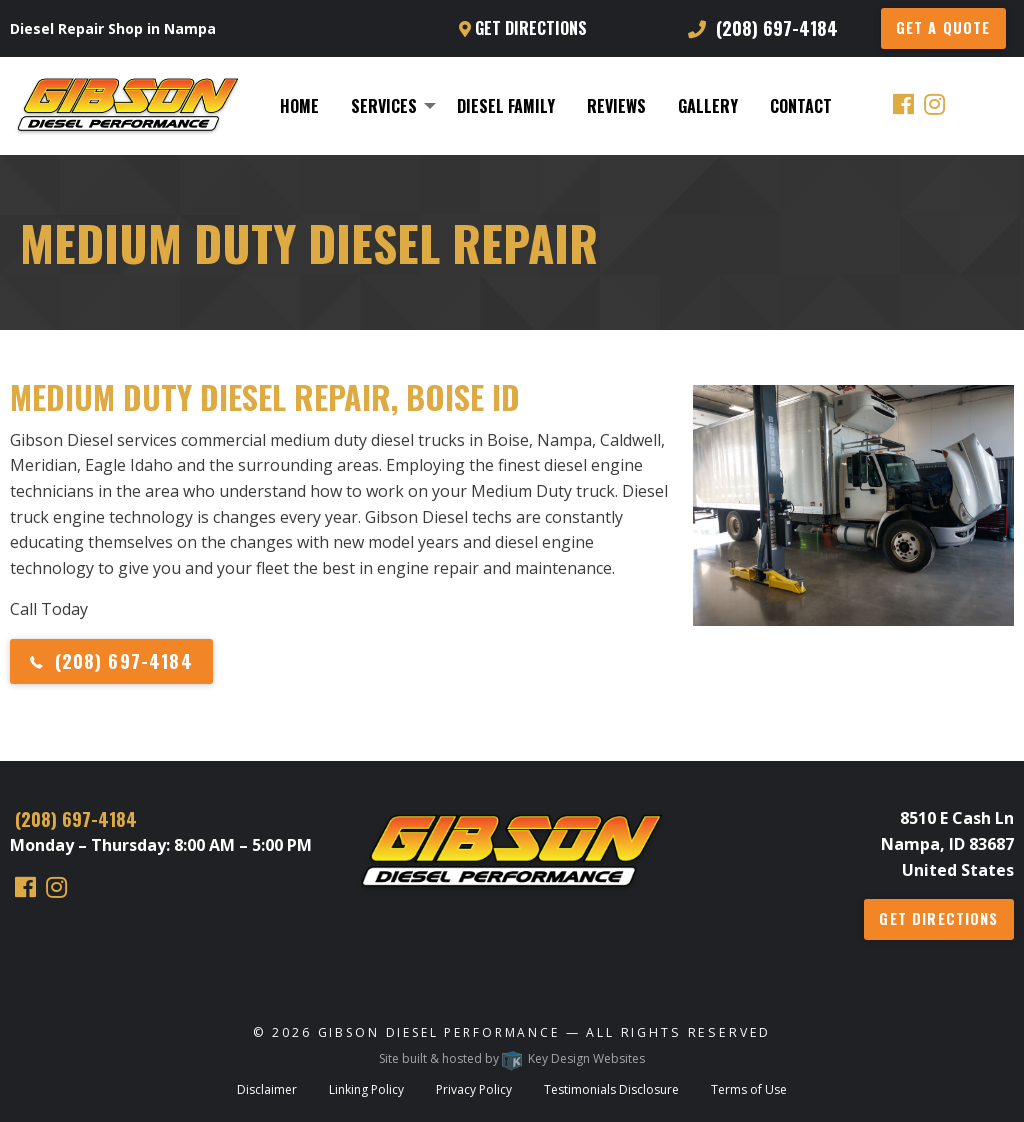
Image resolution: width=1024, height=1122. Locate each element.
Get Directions (523, 28)
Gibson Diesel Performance (439, 1032)
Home (299, 106)
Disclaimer (267, 1089)
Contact (801, 106)
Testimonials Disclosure (611, 1089)
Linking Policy (366, 1089)
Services (384, 106)
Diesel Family (506, 106)
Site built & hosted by (512, 1058)
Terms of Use (749, 1089)
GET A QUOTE (943, 27)
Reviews (616, 106)
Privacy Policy (474, 1089)
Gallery (708, 106)
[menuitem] (299, 106)
